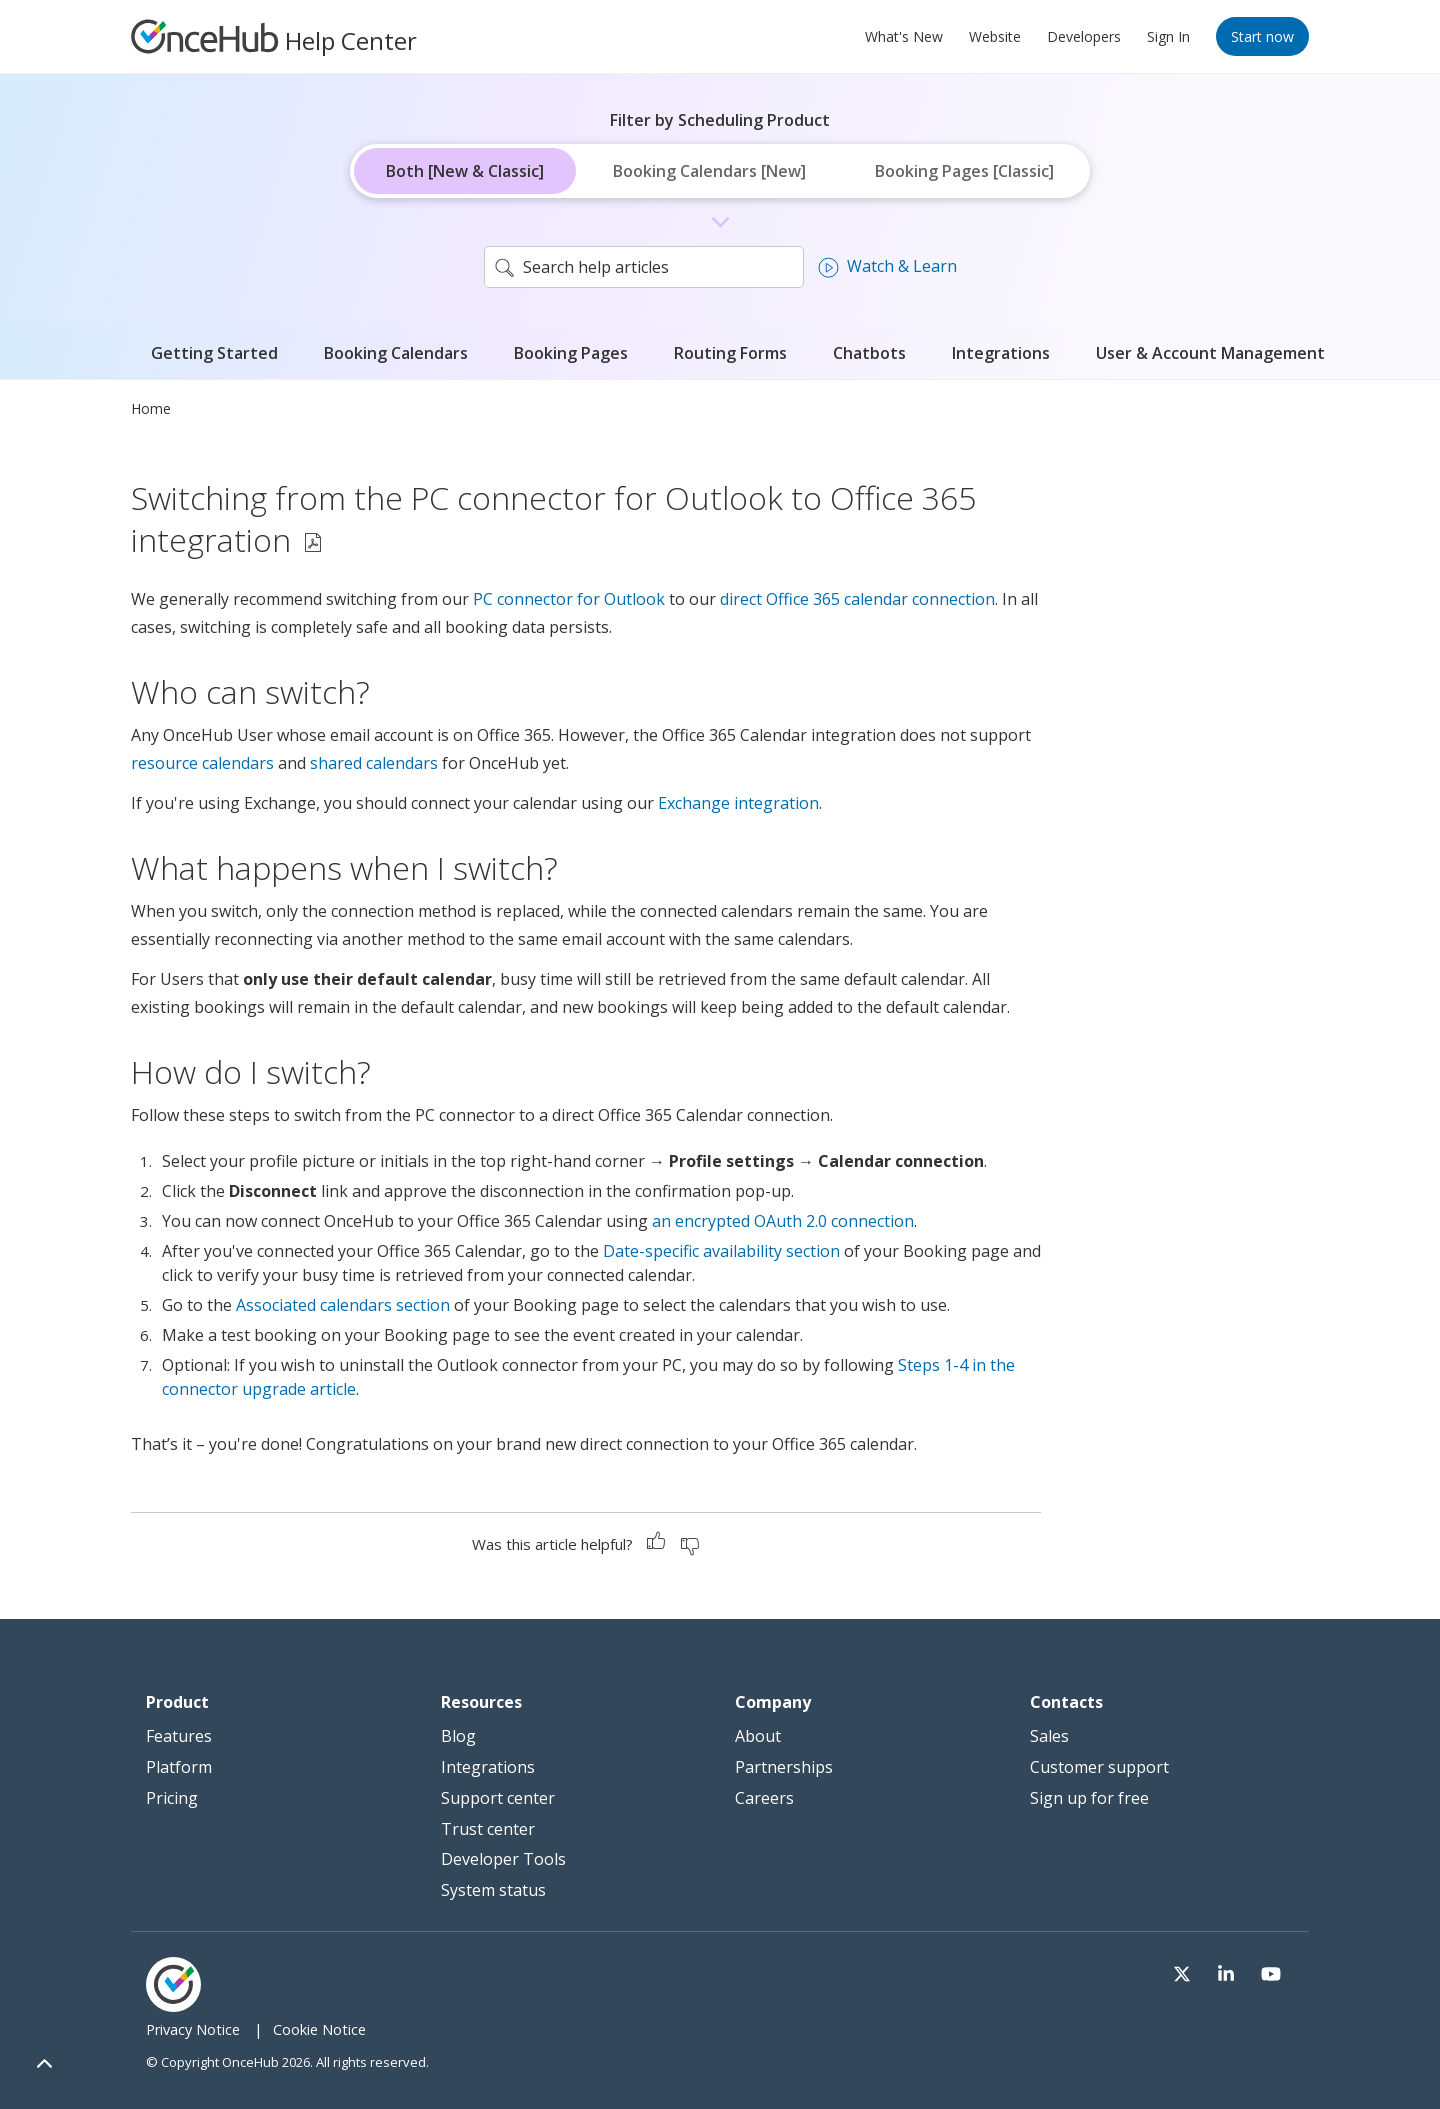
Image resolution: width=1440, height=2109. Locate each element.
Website (995, 36)
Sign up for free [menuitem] (1089, 1798)
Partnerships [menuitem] (784, 1767)
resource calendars (202, 763)
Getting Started (214, 353)
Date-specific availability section (721, 1251)
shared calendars (374, 763)
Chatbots (869, 353)
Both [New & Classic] (465, 171)
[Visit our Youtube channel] (1274, 1972)
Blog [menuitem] (458, 1736)
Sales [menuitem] (1049, 1736)
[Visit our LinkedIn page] (1235, 1972)
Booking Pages (571, 353)
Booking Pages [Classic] (964, 171)
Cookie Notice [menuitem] (319, 2029)
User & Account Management (1210, 353)
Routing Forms (730, 353)
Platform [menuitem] (179, 1767)
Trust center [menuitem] (488, 1829)
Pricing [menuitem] (172, 1798)
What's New (904, 36)
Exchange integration (738, 803)
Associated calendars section (343, 1305)
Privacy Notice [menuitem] (193, 2029)
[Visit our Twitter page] (1197, 1972)
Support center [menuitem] (498, 1798)
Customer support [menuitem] (1099, 1767)
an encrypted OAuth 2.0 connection (783, 1221)
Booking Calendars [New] (709, 171)
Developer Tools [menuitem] (503, 1859)
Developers (1084, 36)
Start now (1262, 36)
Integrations (1001, 353)
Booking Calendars (396, 353)
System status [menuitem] (493, 1890)
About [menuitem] (758, 1736)
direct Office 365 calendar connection (857, 599)
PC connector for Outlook (569, 599)
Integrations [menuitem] (488, 1767)
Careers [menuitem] (764, 1798)
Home (151, 408)
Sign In (1168, 36)
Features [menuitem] (179, 1736)
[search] (644, 267)
